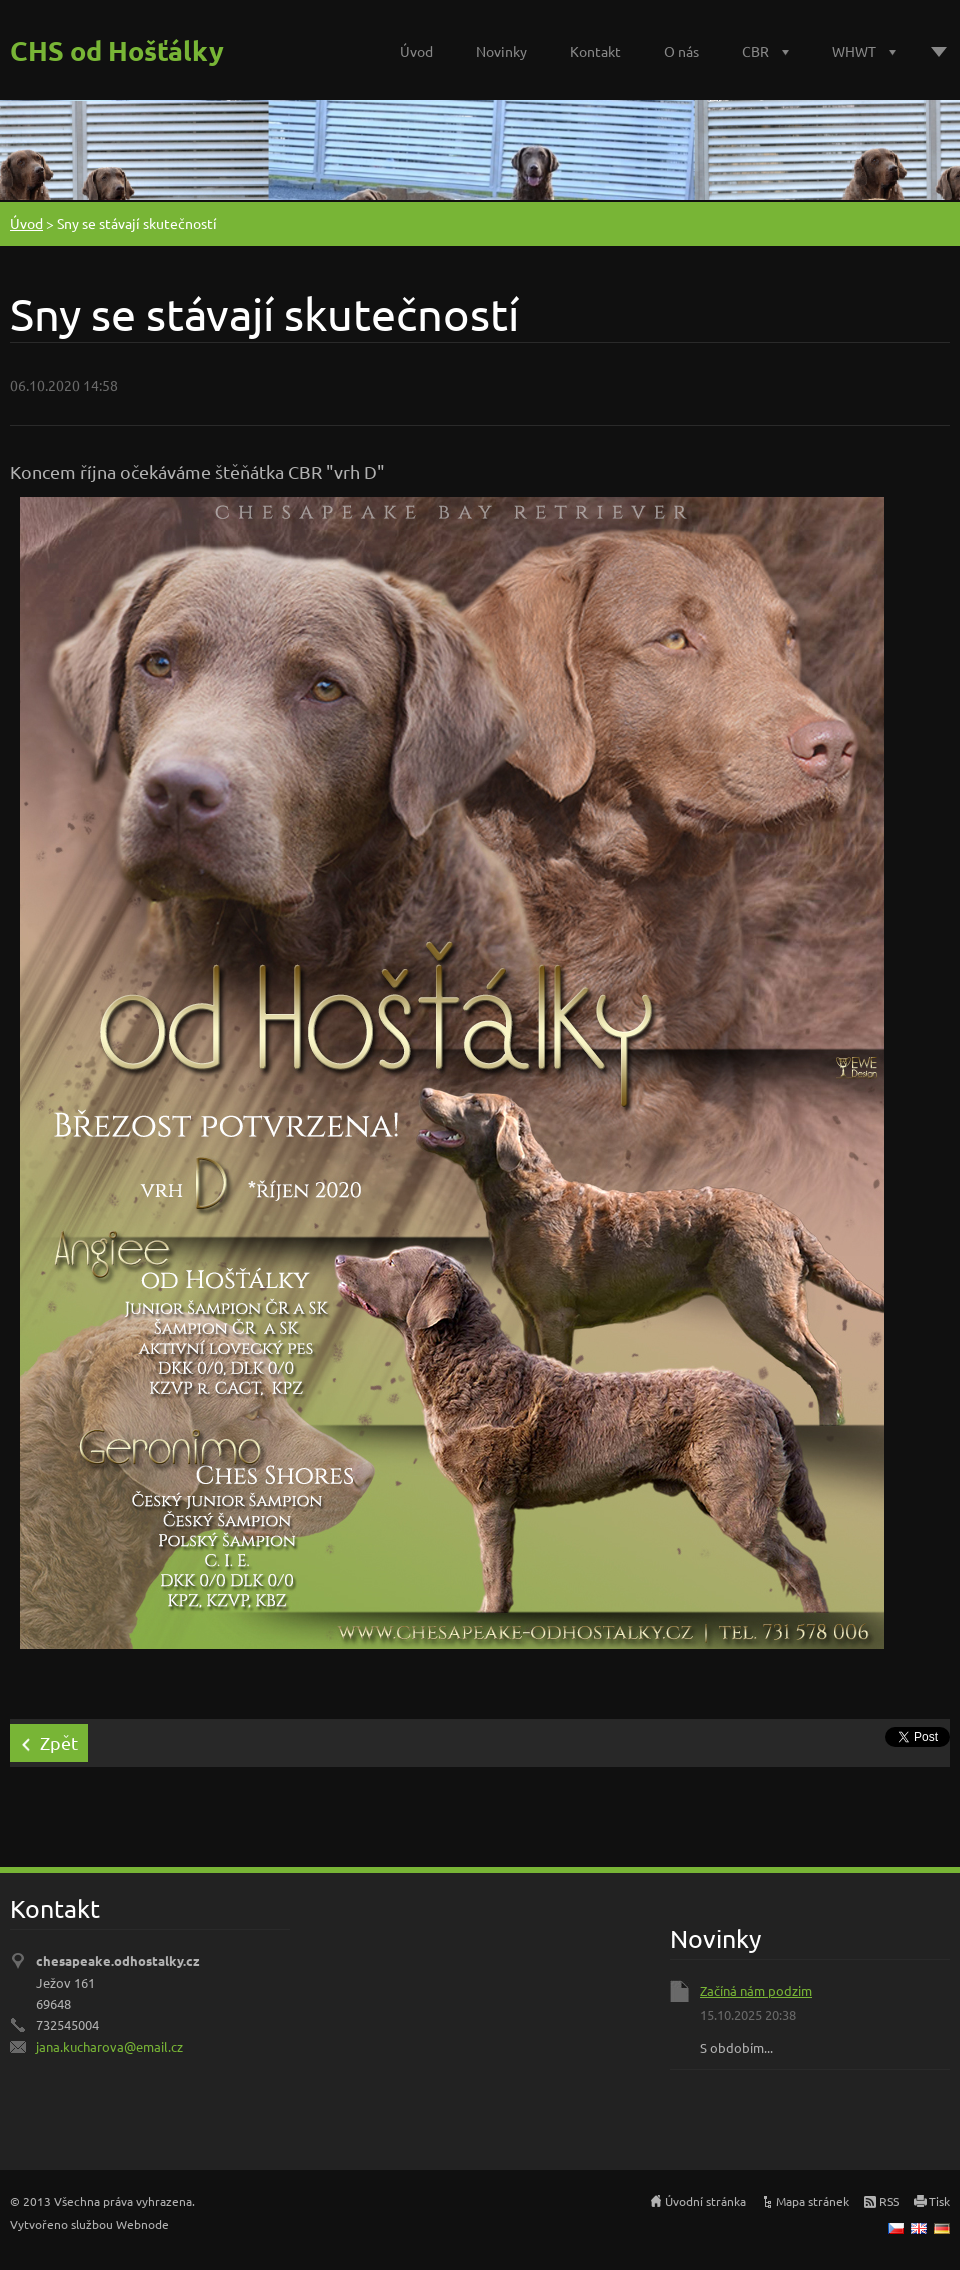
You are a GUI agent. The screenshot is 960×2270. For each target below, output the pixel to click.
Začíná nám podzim (756, 1990)
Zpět (59, 1742)
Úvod (416, 51)
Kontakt (595, 51)
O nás (681, 51)
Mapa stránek (812, 2201)
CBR (755, 51)
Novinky (501, 51)
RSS (889, 2201)
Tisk (939, 2201)
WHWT (854, 51)
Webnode (142, 2224)
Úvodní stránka (705, 2201)
